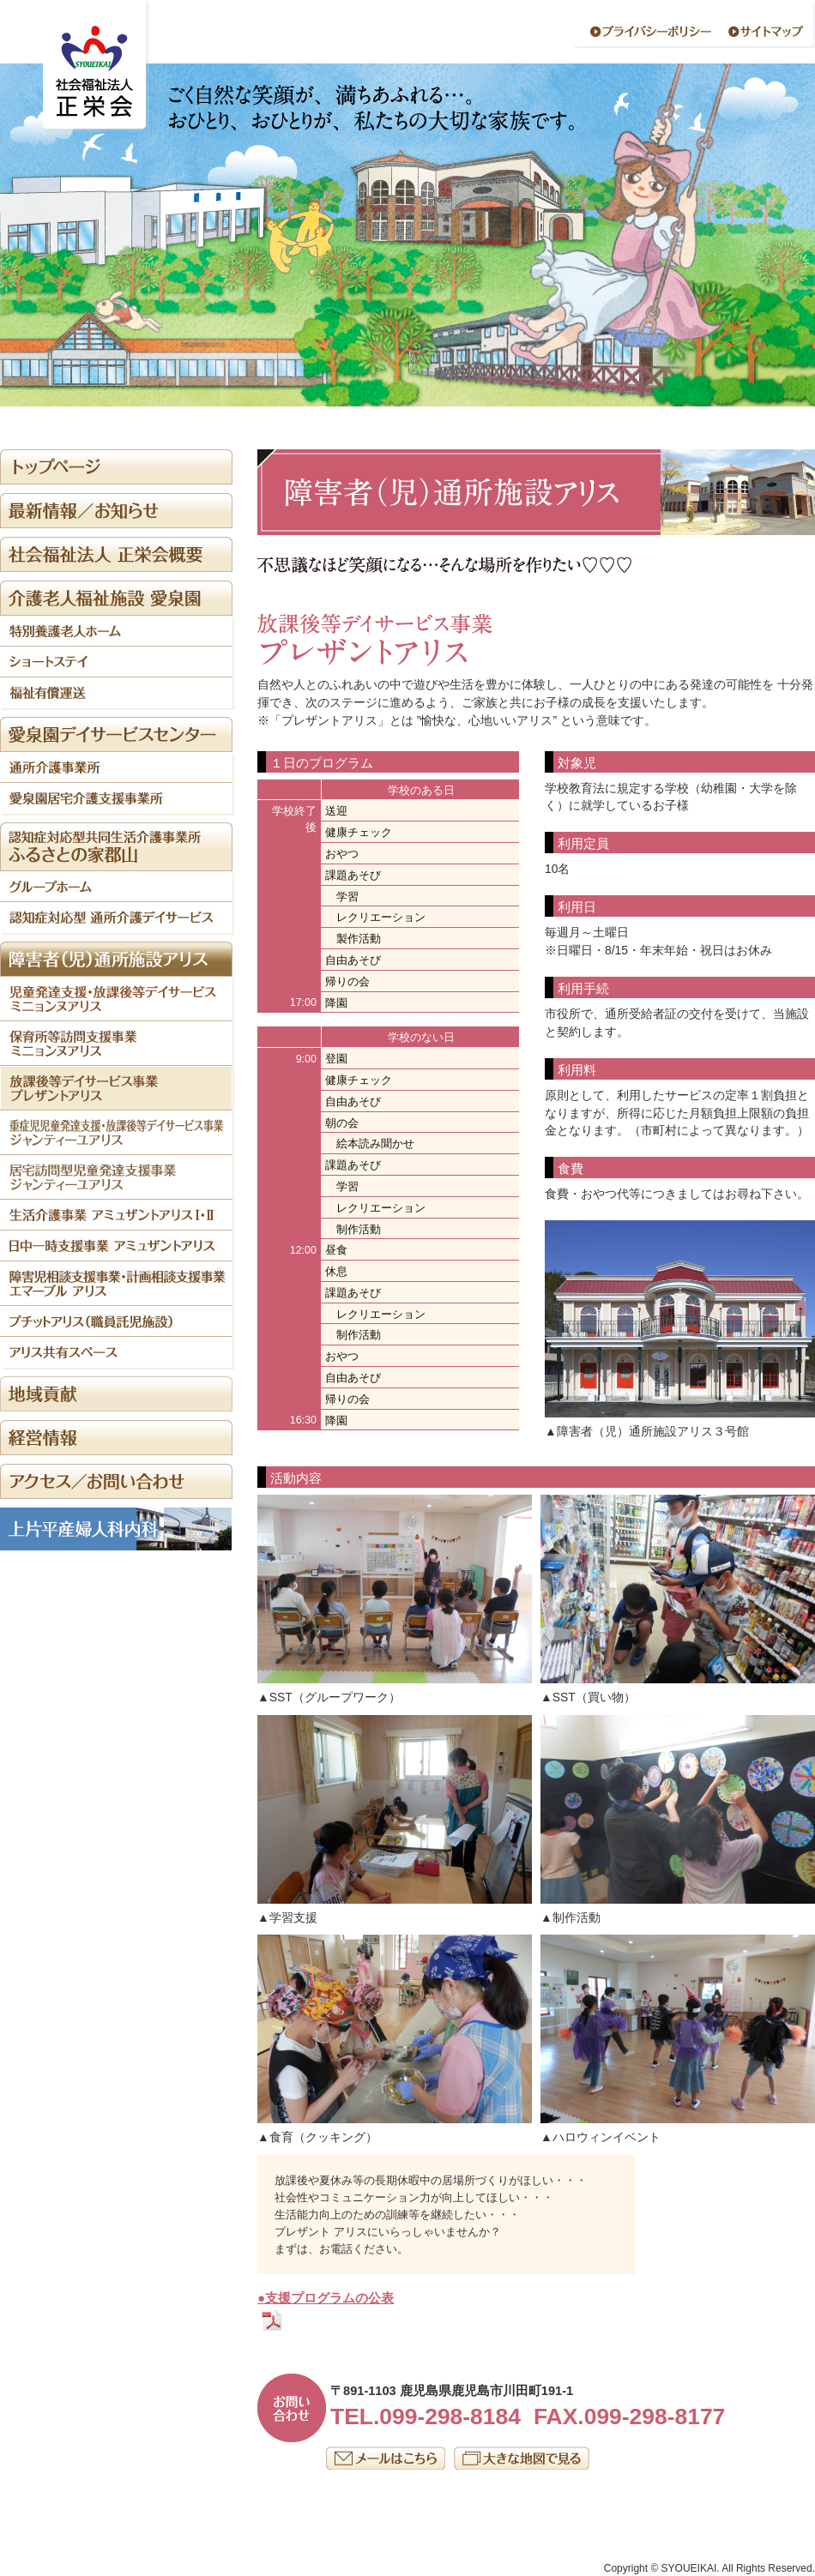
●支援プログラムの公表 (325, 2297)
